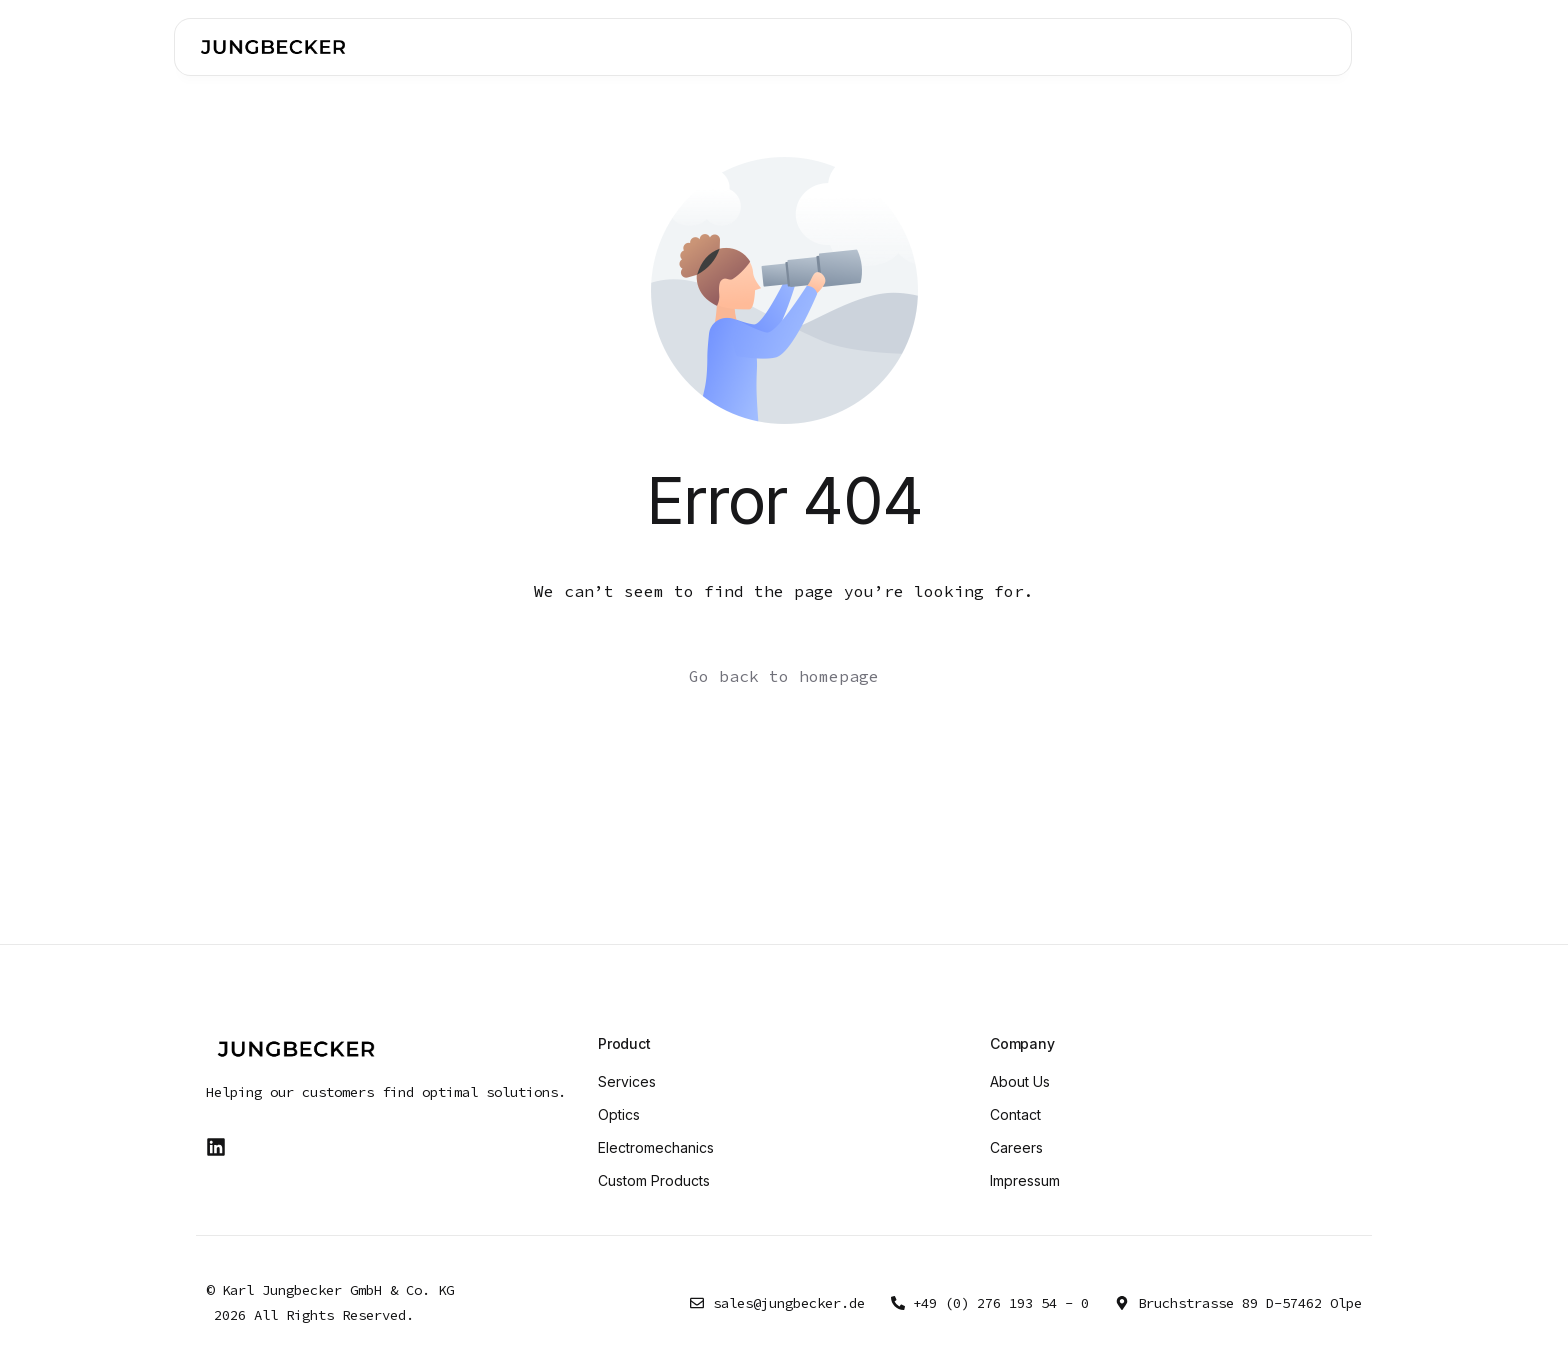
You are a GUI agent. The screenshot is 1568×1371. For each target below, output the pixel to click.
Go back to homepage (784, 676)
